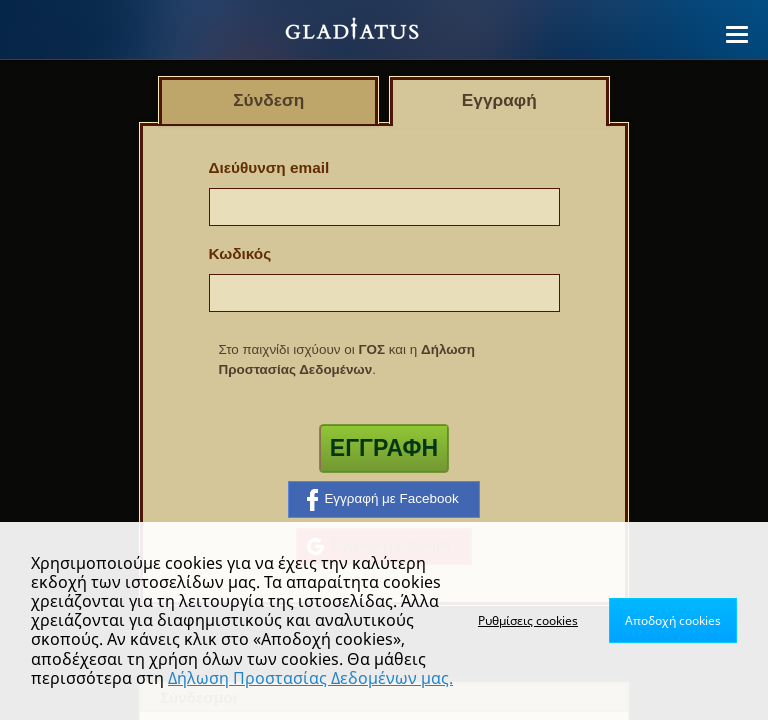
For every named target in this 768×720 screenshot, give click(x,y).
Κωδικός (240, 253)
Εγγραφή (384, 448)
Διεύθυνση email (269, 167)
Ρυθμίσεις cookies (528, 620)
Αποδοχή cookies (673, 620)
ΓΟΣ (371, 349)
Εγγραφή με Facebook (382, 500)
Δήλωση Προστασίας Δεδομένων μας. (310, 678)
